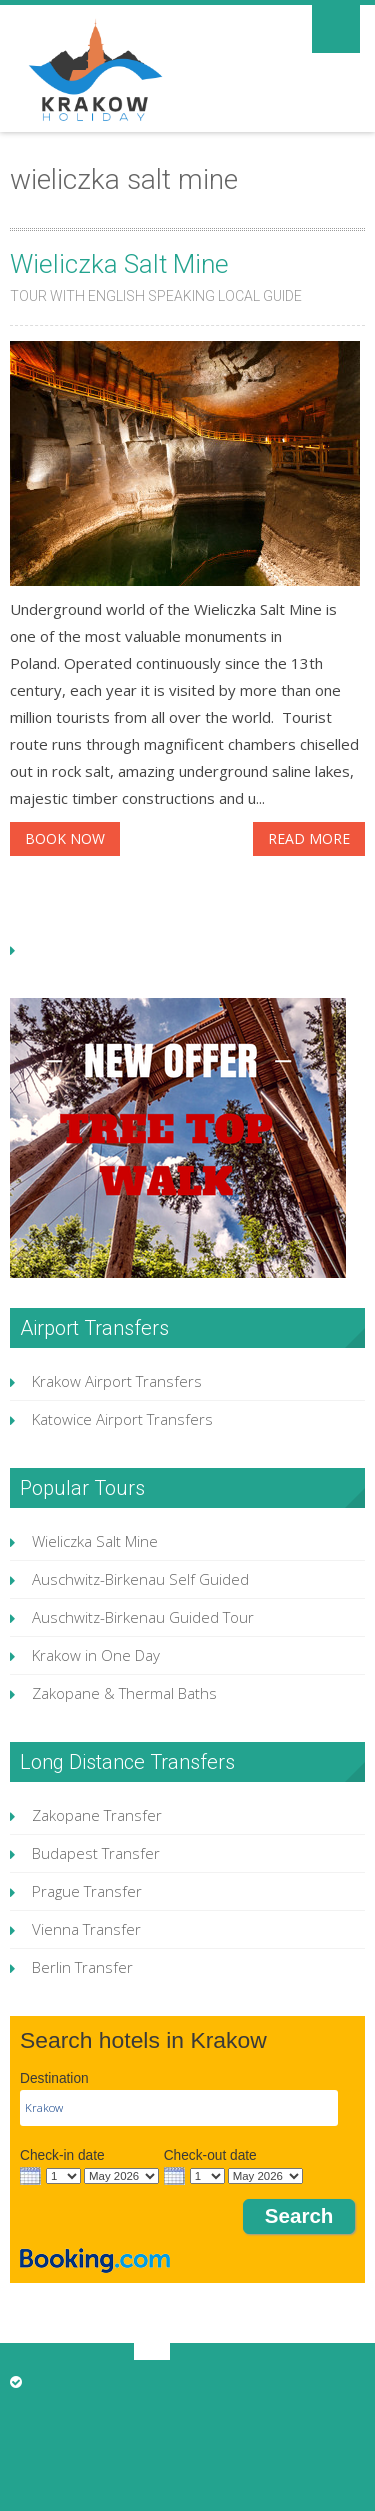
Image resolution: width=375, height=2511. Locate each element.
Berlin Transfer (82, 1967)
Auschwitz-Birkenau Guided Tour (143, 1617)
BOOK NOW (65, 838)
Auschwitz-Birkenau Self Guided (140, 1579)
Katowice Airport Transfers (122, 1419)
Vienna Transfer (86, 1929)
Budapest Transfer (96, 1853)
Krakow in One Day (96, 1655)
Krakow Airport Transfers (117, 1381)
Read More (309, 838)
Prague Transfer (87, 1891)
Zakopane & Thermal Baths (124, 1693)
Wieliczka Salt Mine (119, 264)
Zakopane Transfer (97, 1815)
